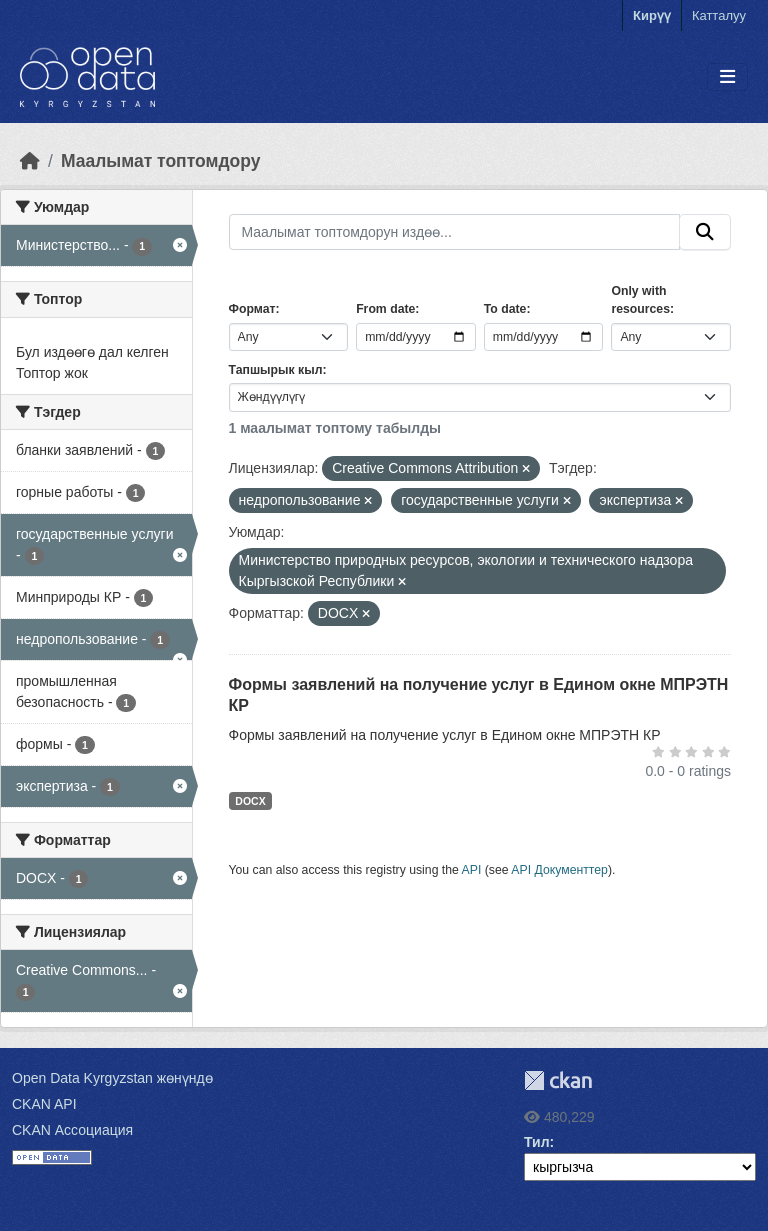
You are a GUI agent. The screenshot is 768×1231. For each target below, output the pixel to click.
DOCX (250, 801)
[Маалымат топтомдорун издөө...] (455, 232)
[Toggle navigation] (727, 77)
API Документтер (559, 870)
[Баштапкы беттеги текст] (30, 161)
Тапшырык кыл (276, 370)
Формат (252, 309)
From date (385, 309)
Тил (537, 1142)
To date (505, 309)
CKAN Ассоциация (72, 1130)
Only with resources (640, 300)
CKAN (558, 1080)
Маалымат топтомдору (161, 161)
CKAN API (44, 1104)
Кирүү (652, 15)
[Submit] (705, 232)
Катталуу (719, 15)
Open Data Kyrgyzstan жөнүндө (112, 1078)
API (472, 870)
